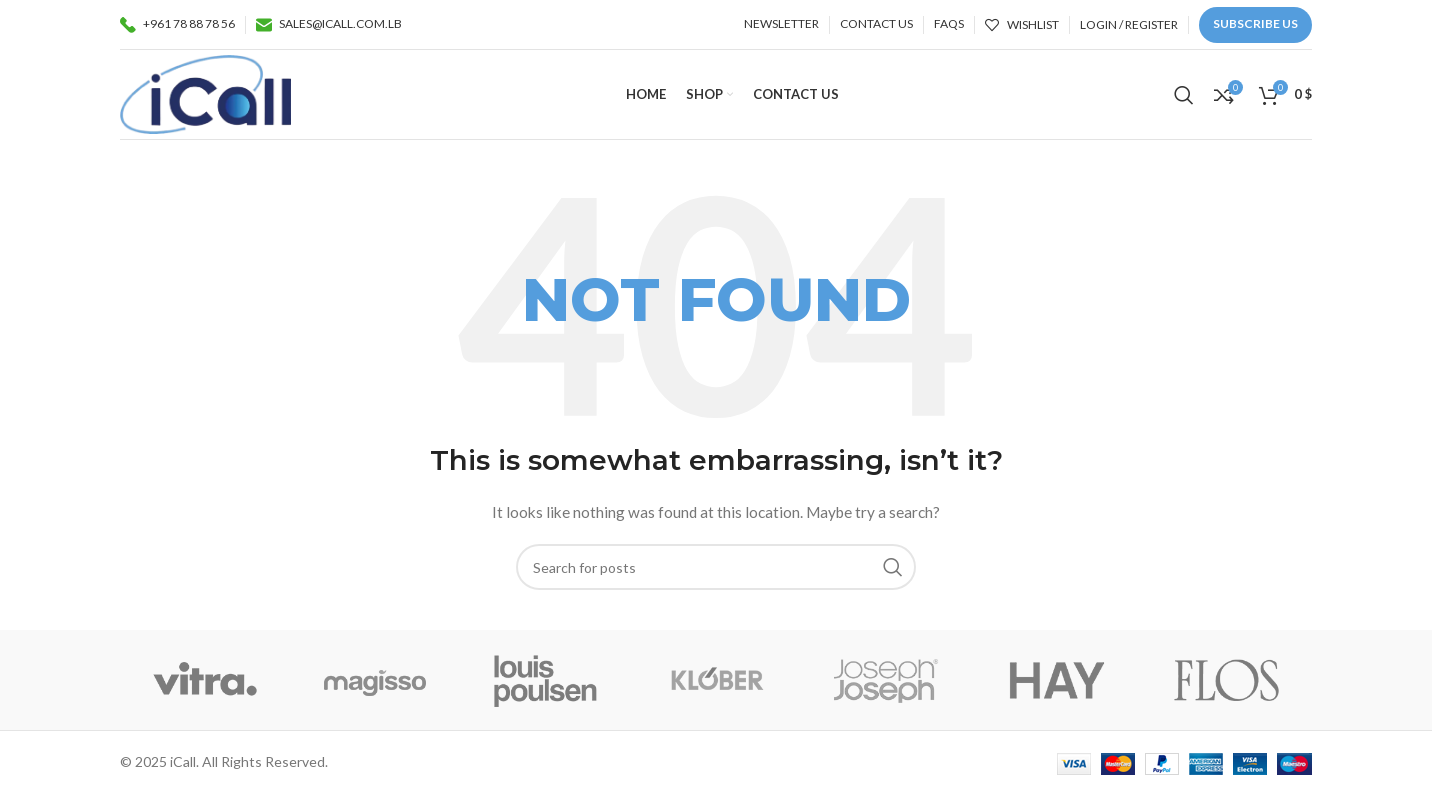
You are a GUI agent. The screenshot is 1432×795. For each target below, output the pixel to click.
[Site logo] (205, 92)
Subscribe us (1255, 23)
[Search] (1184, 95)
